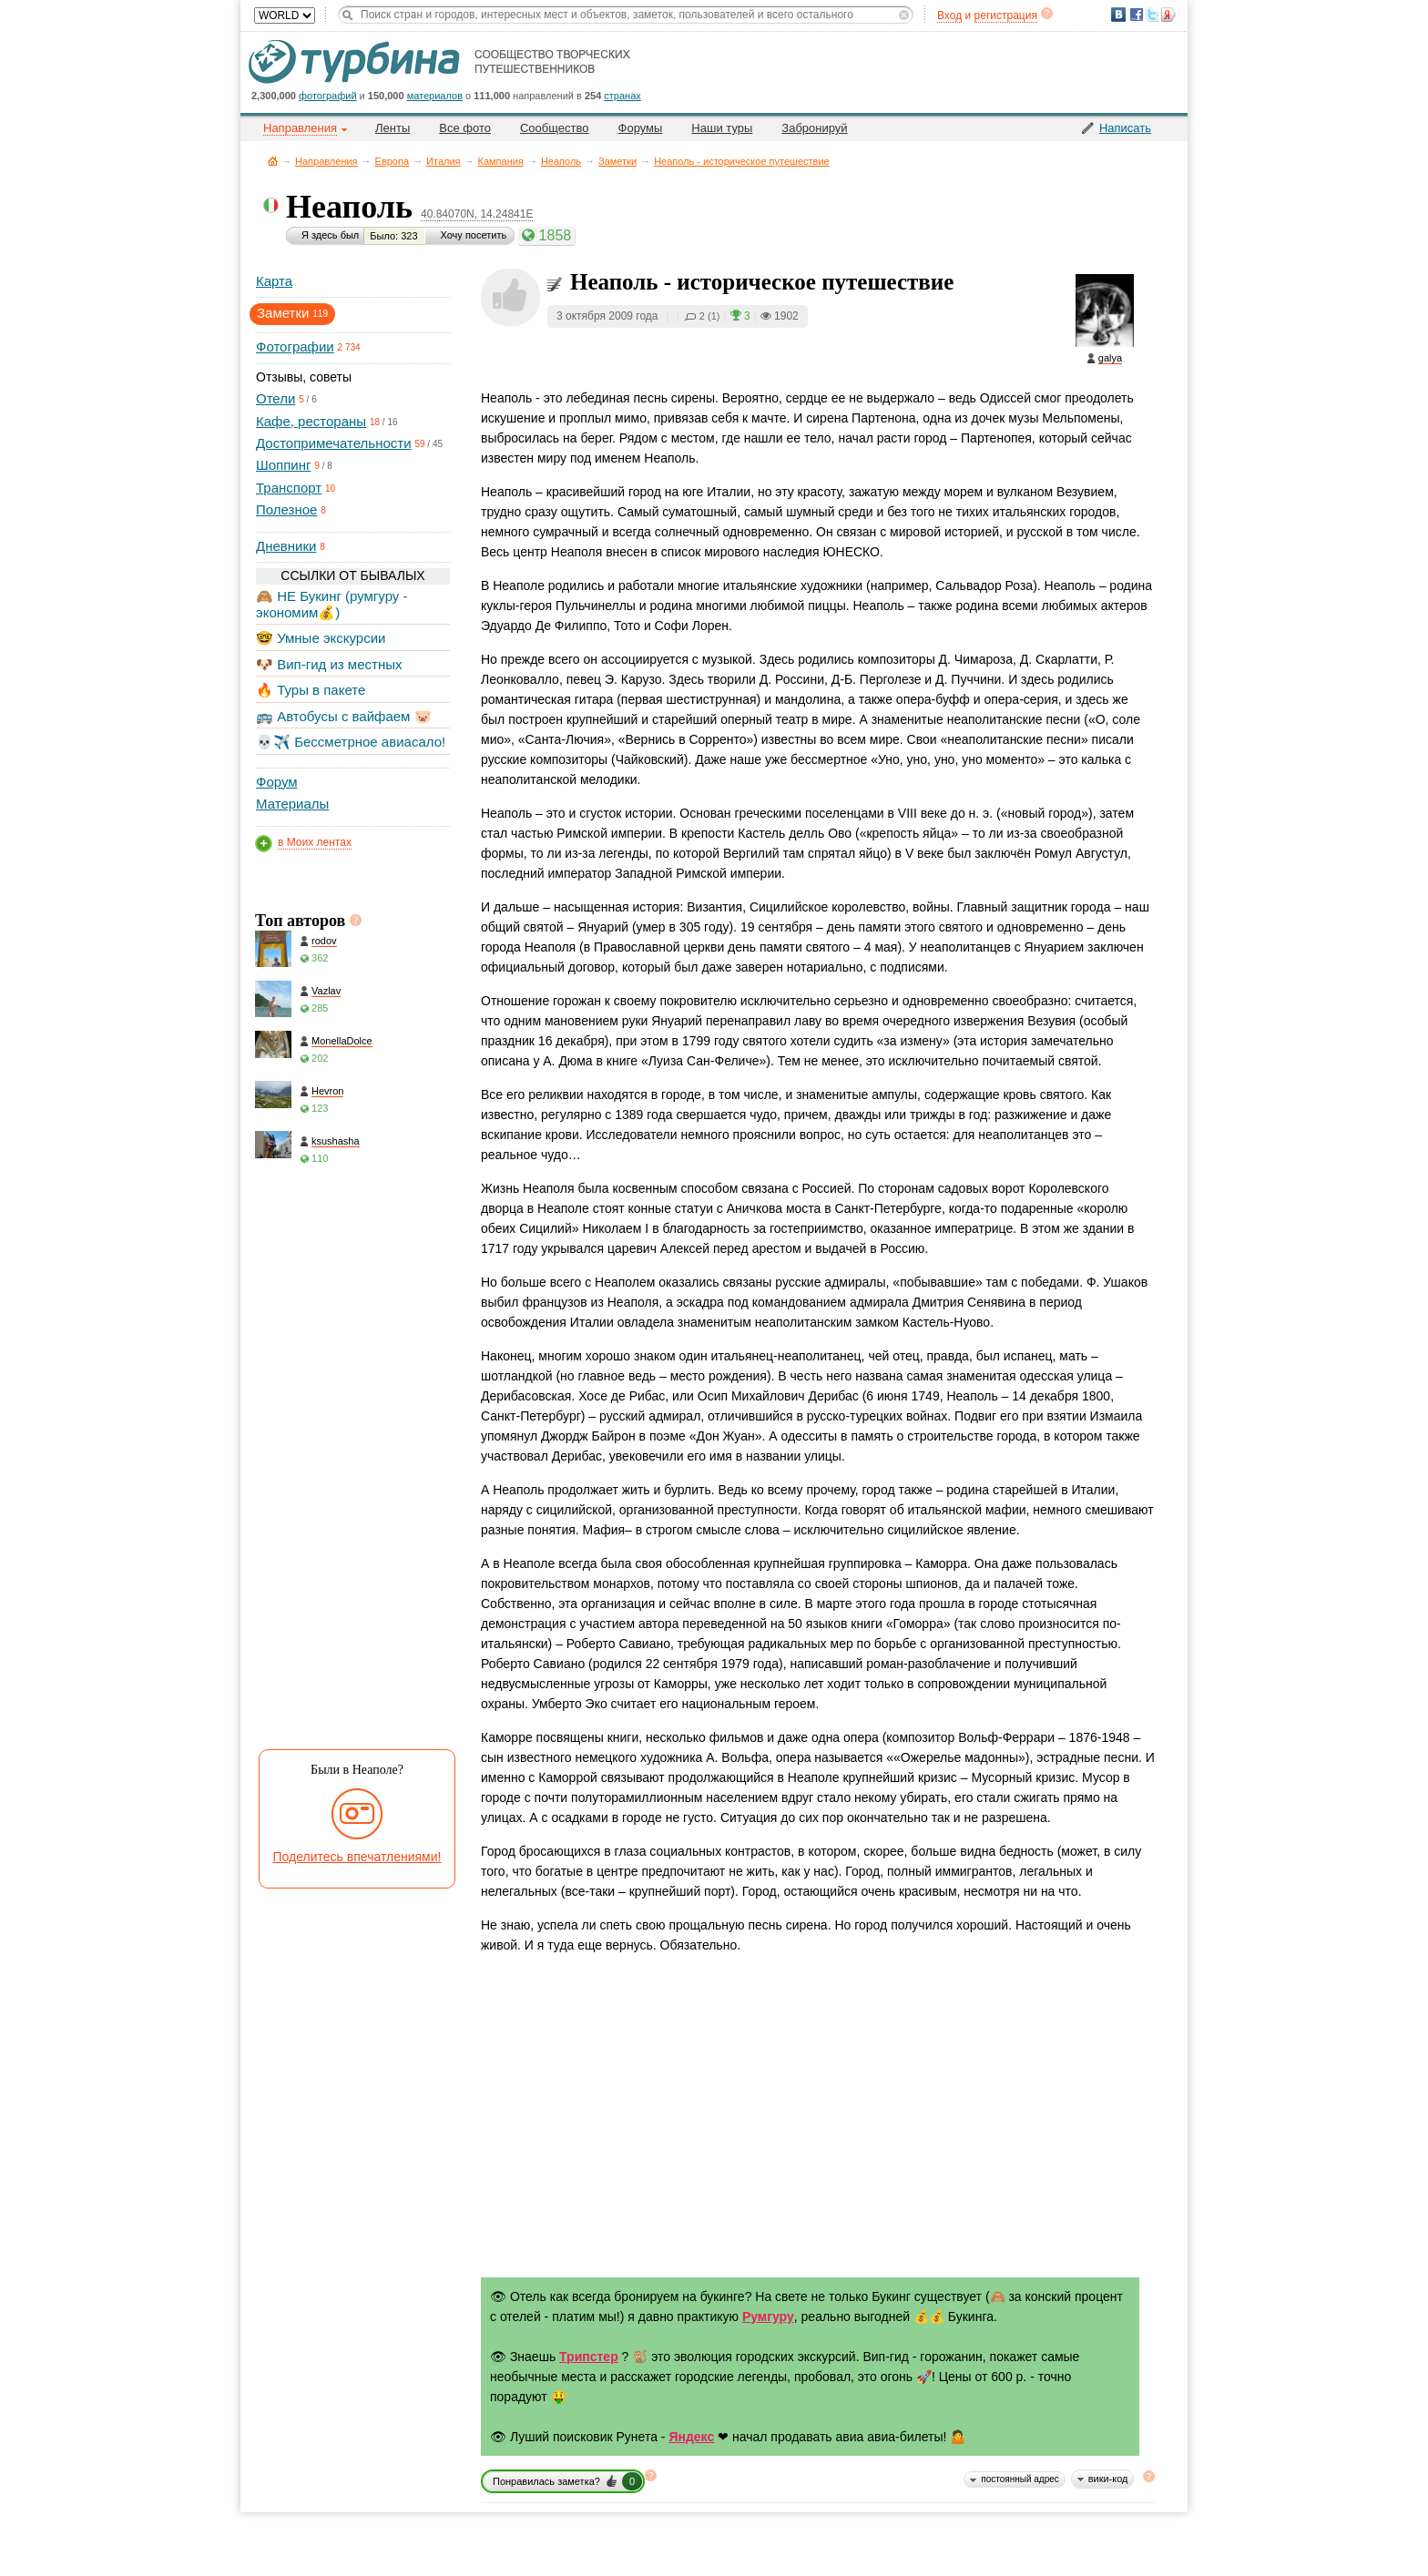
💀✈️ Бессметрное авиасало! (350, 741)
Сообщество (554, 128)
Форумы (640, 128)
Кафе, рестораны (311, 421)
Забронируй (814, 128)
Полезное (286, 509)
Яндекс (691, 2436)
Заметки (617, 161)
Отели (275, 398)
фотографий (328, 95)
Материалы (292, 803)
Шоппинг (283, 465)
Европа (392, 161)
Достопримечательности (334, 443)
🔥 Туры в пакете (310, 689)
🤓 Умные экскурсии (320, 638)
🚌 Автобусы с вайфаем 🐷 (344, 716)
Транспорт (288, 487)
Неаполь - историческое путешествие (742, 161)
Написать (1125, 128)
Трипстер (588, 2356)
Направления (326, 161)
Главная (273, 161)
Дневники (286, 546)
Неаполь (561, 161)
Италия (443, 161)
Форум (277, 781)
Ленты (392, 128)
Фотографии (295, 346)
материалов (435, 95)
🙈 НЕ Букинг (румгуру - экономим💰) (332, 604)
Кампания (501, 161)
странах (622, 95)
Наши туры (721, 128)
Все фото (465, 128)
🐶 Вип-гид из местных (329, 664)
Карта (274, 281)
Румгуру (768, 2316)
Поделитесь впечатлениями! (357, 1856)
